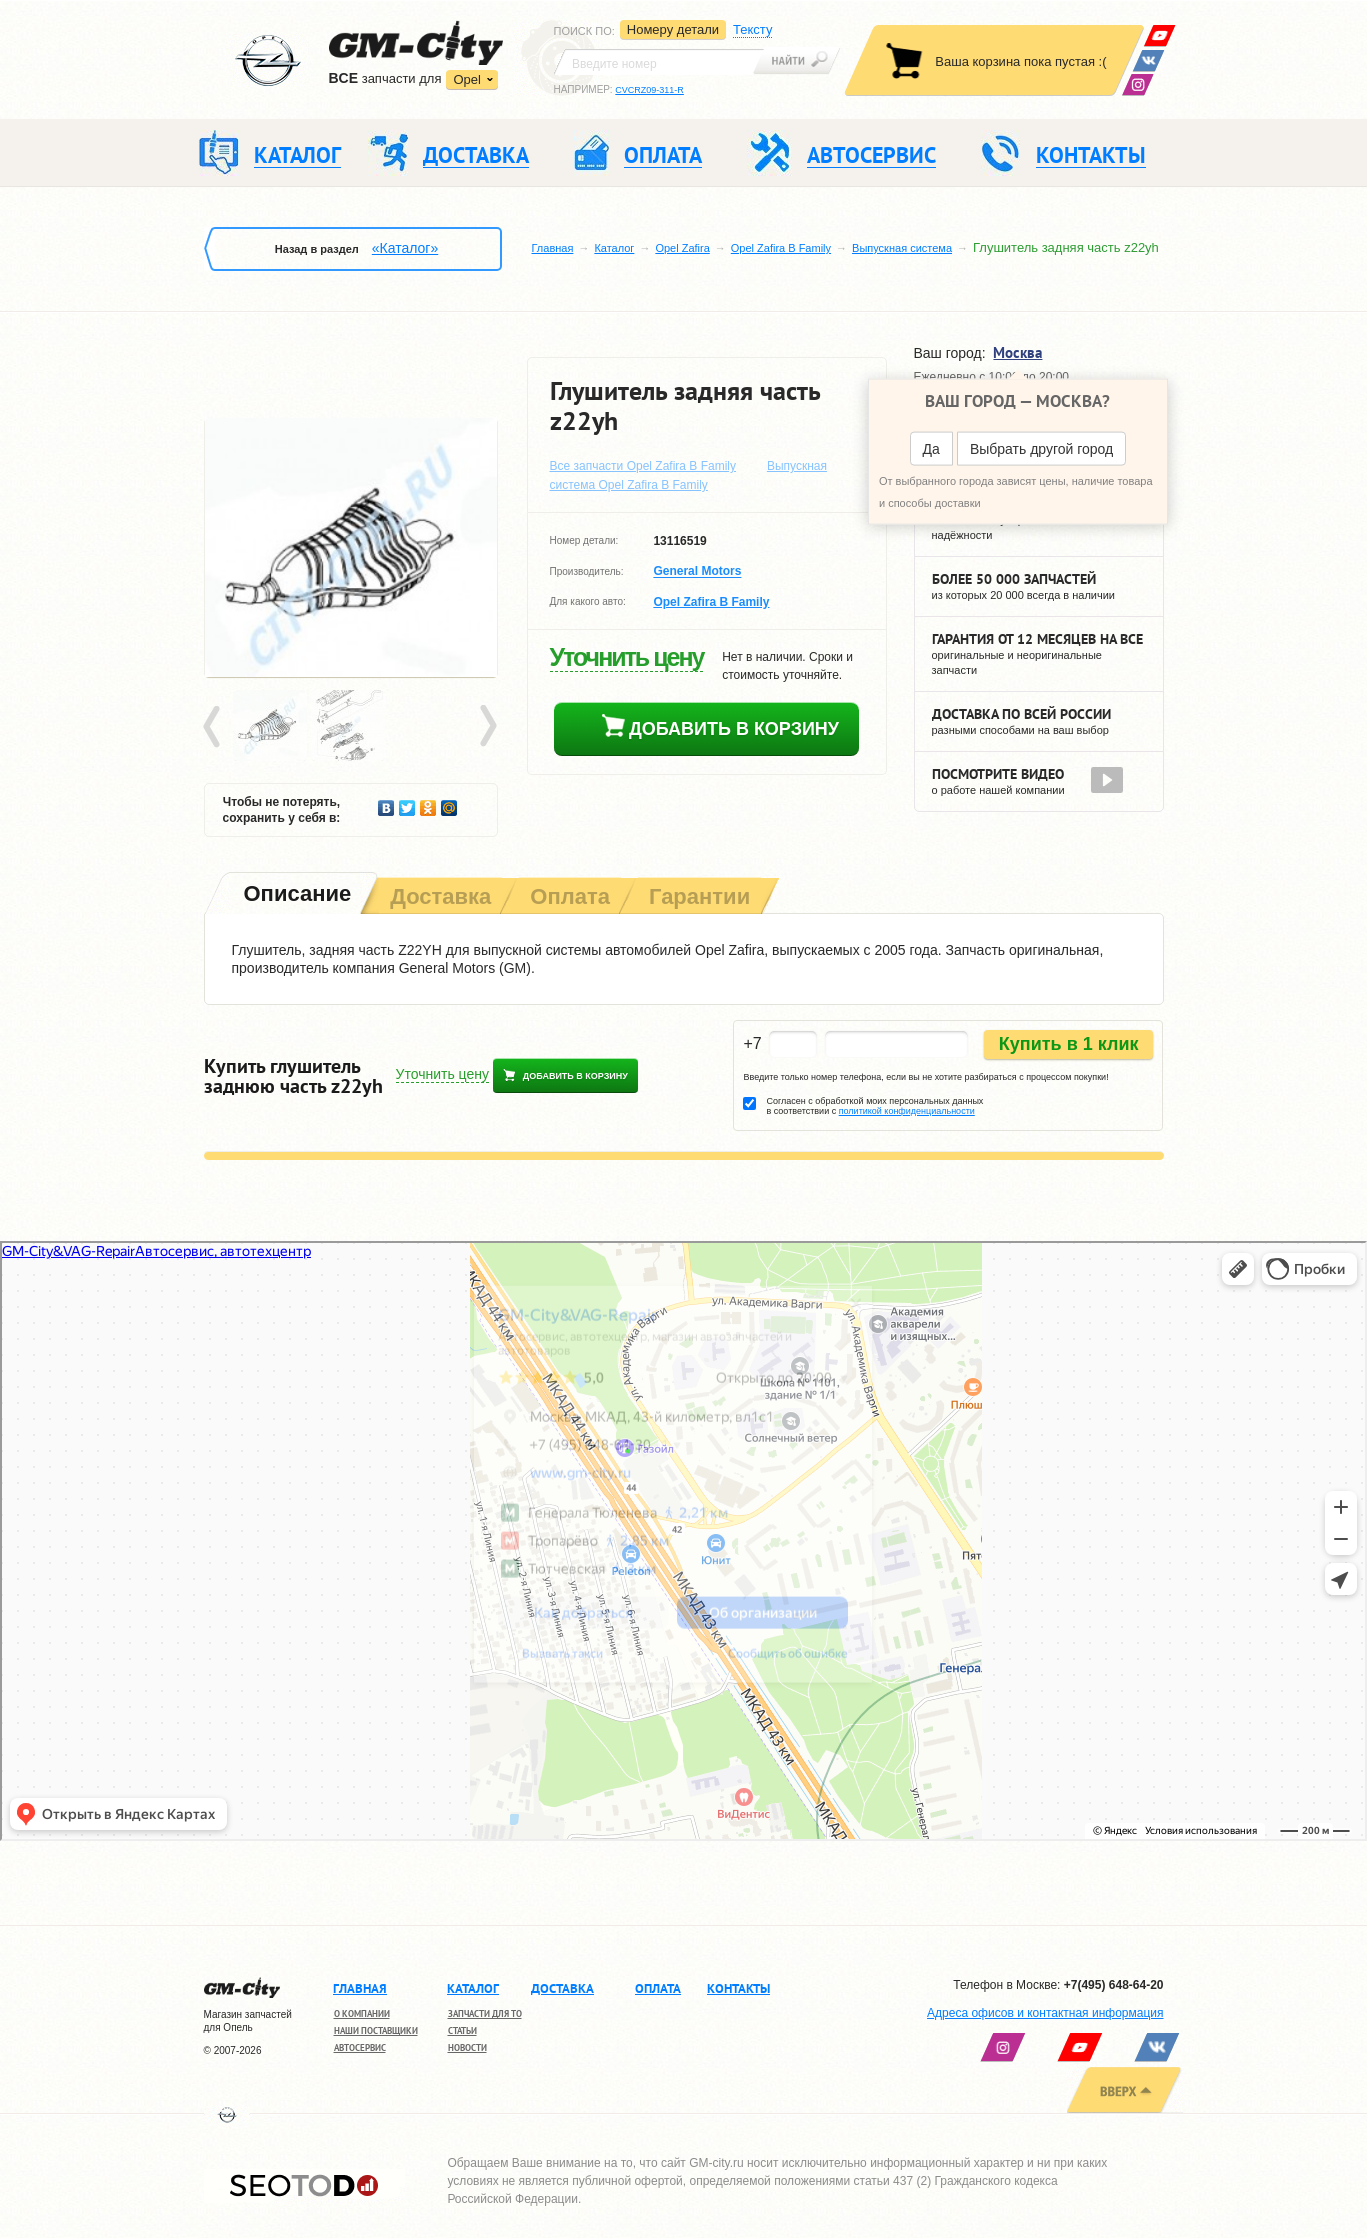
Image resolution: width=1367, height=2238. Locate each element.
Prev (215, 727)
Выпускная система (902, 248)
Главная (553, 248)
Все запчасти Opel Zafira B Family (643, 466)
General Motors (697, 572)
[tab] (296, 895)
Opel (466, 79)
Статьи (462, 2030)
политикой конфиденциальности (907, 1111)
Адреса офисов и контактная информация (1045, 2013)
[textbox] (659, 62)
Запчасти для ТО (485, 2013)
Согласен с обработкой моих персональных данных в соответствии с (874, 1106)
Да (931, 449)
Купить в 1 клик (1069, 1044)
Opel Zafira (682, 248)
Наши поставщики (376, 2030)
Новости (467, 2047)
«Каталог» (405, 248)
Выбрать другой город (1041, 449)
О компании (362, 2013)
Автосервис (360, 2047)
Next (487, 727)
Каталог (614, 248)
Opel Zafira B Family (781, 248)
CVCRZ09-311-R (649, 90)
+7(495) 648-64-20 (1114, 1985)
